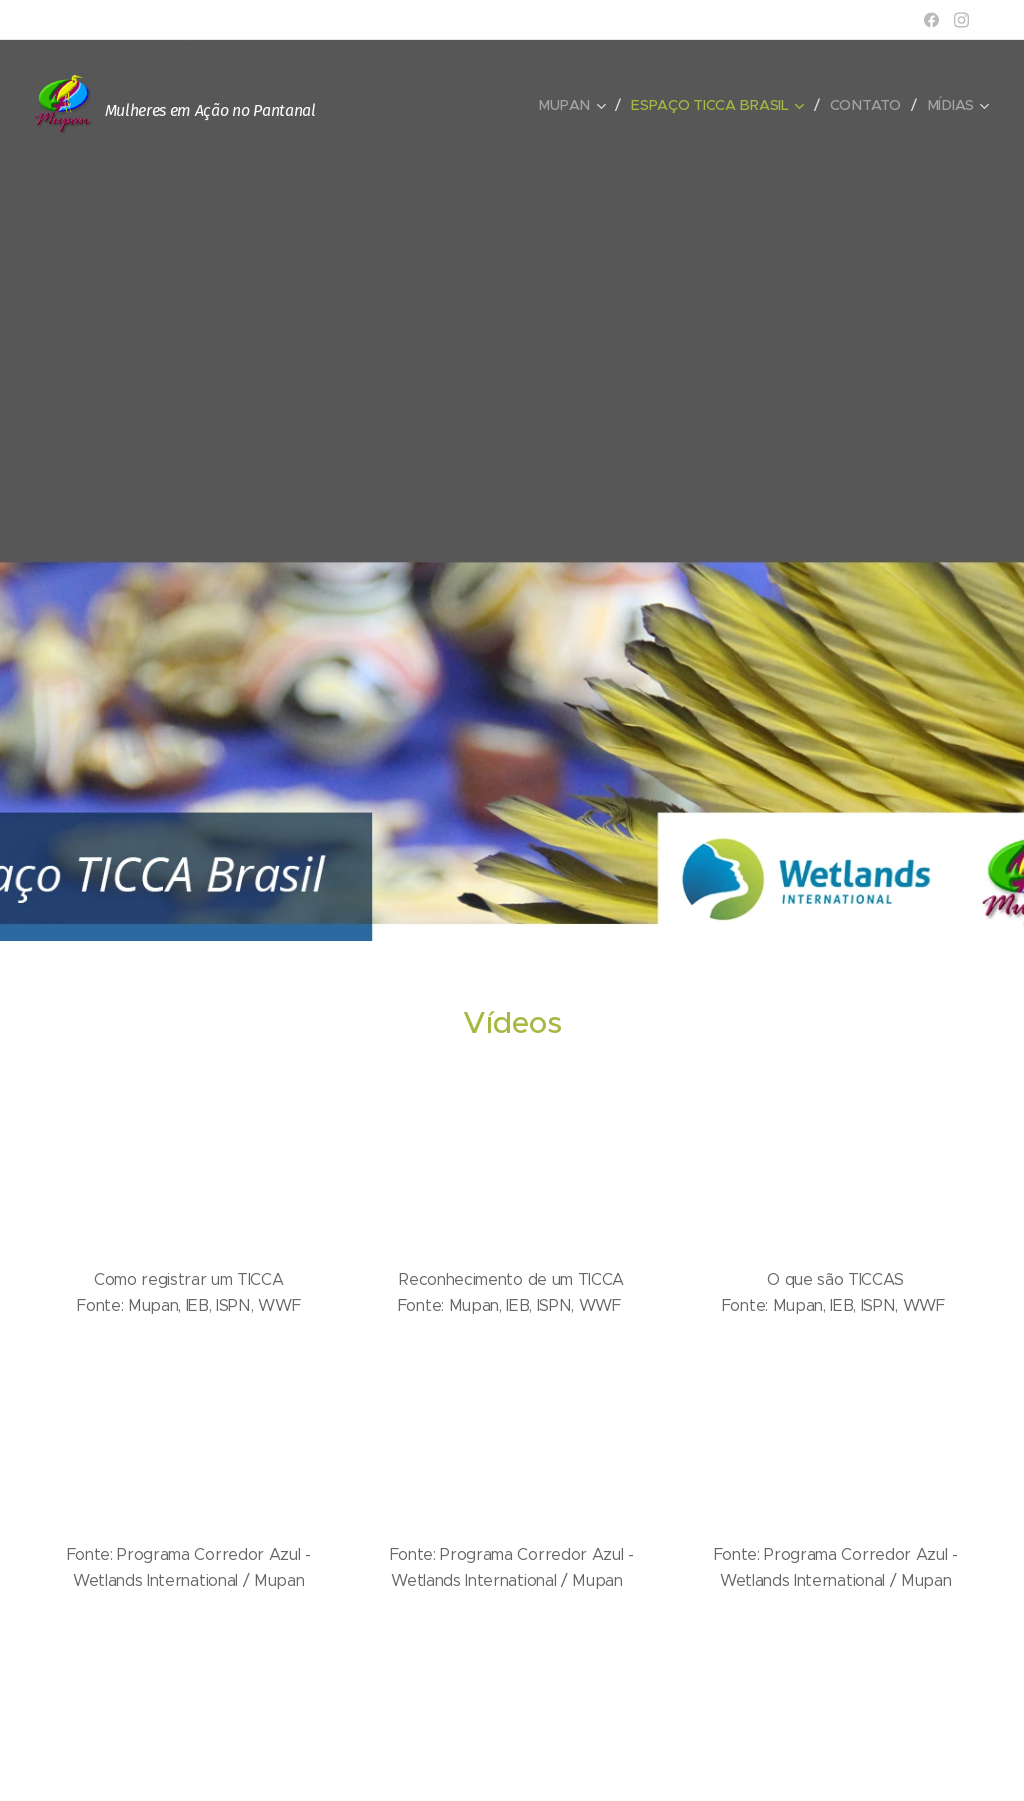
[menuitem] (575, 105)
